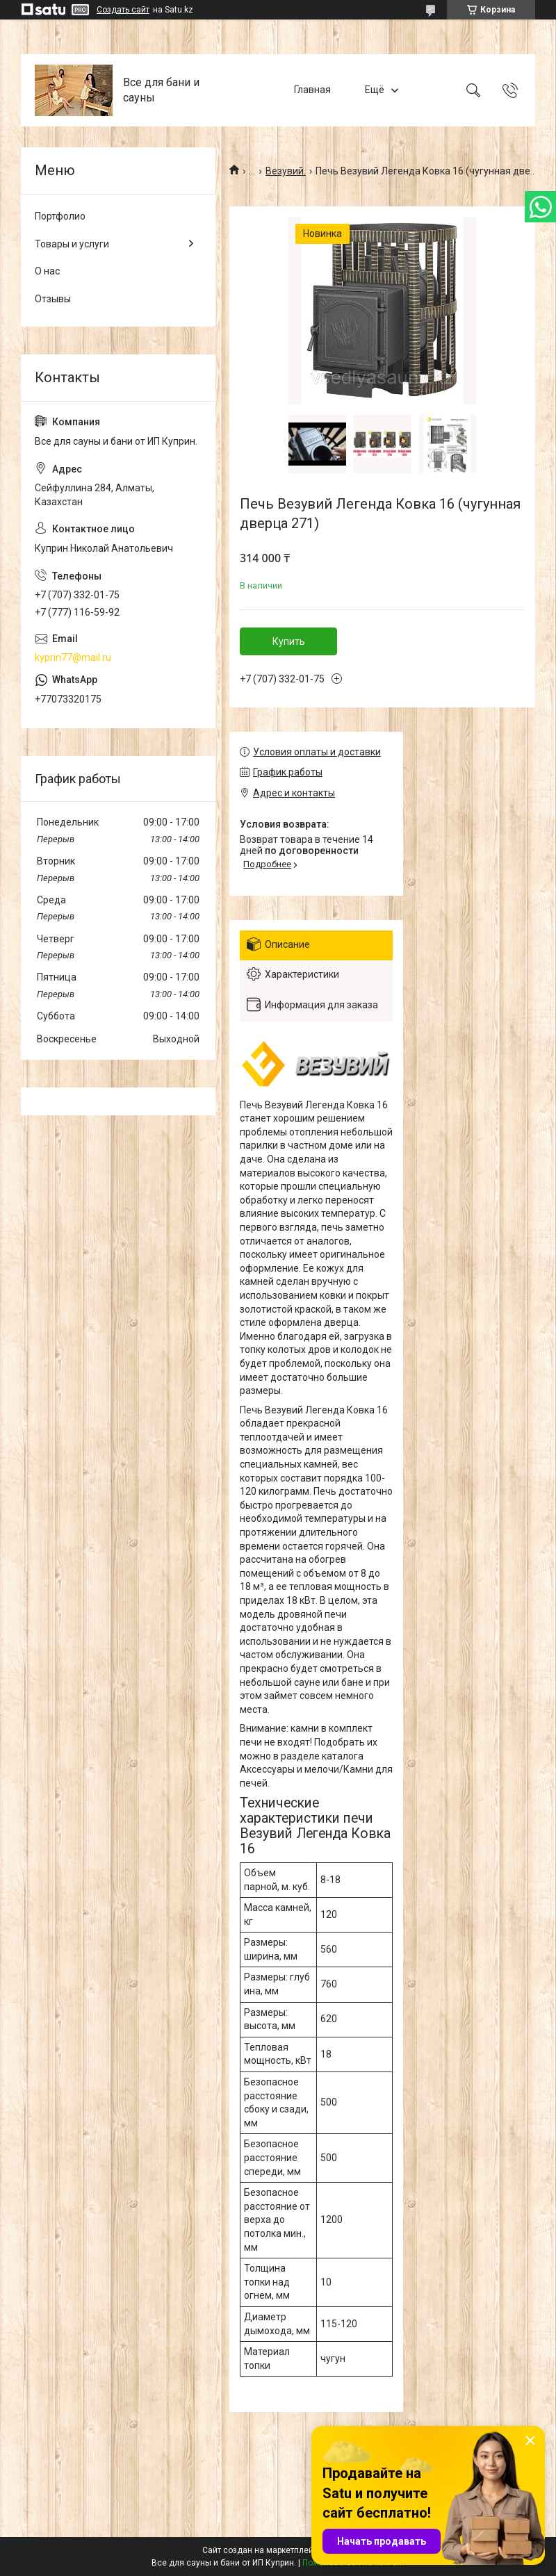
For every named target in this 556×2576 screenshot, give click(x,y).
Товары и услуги (72, 243)
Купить (288, 641)
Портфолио (60, 216)
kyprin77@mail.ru (73, 657)
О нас (47, 271)
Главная (312, 89)
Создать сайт (123, 10)
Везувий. (285, 171)
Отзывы (53, 298)
